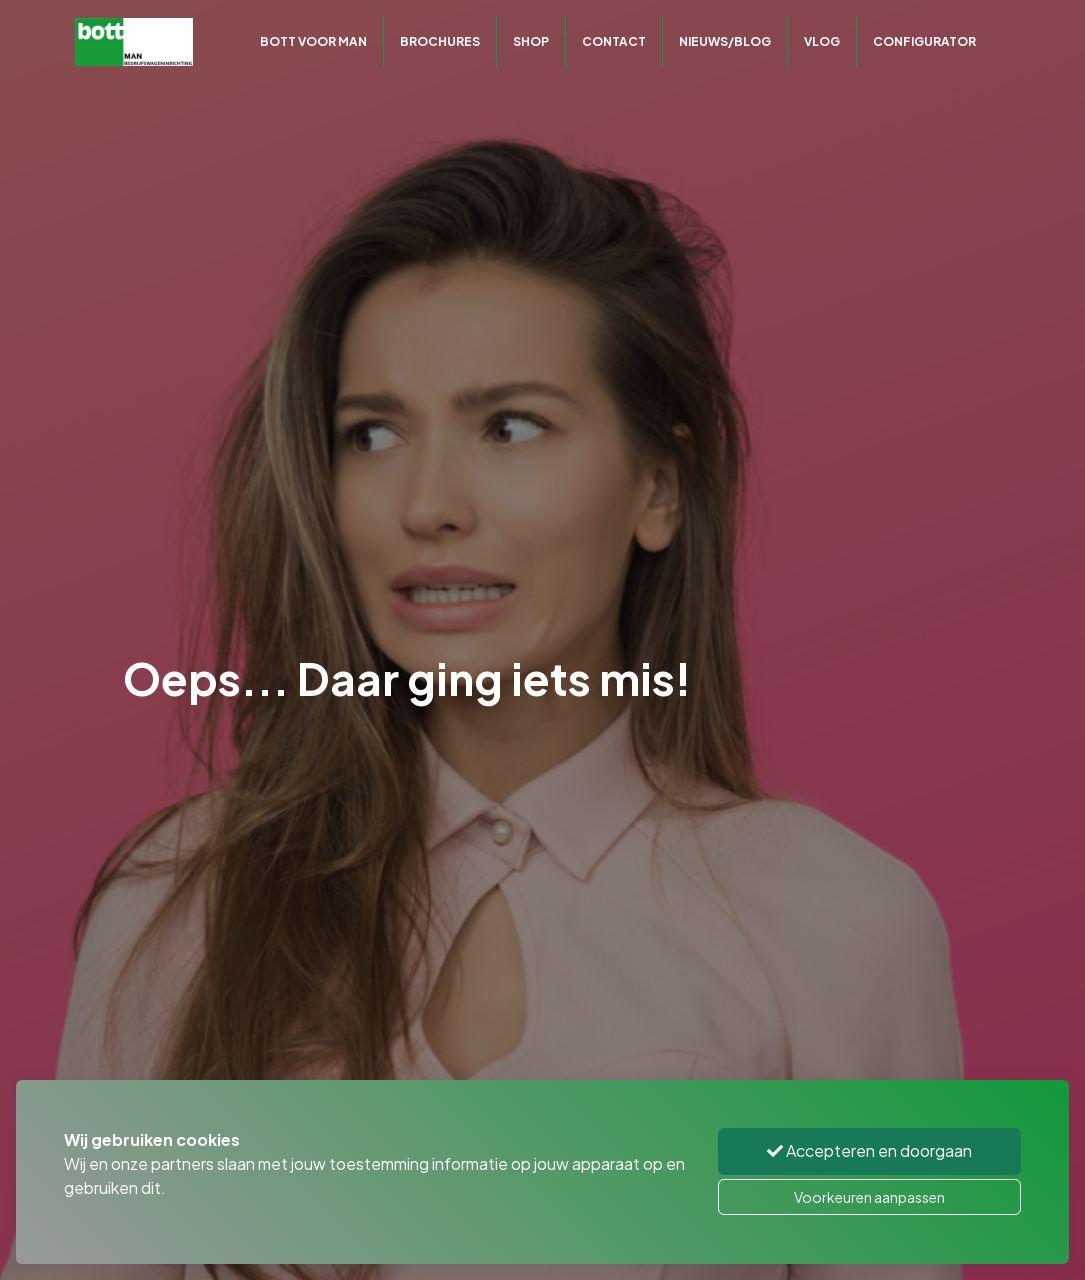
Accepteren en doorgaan (869, 1150)
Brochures (440, 41)
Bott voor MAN (313, 41)
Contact (614, 41)
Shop (531, 41)
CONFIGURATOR (924, 41)
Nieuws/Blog (725, 41)
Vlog (822, 41)
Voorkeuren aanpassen (869, 1197)
